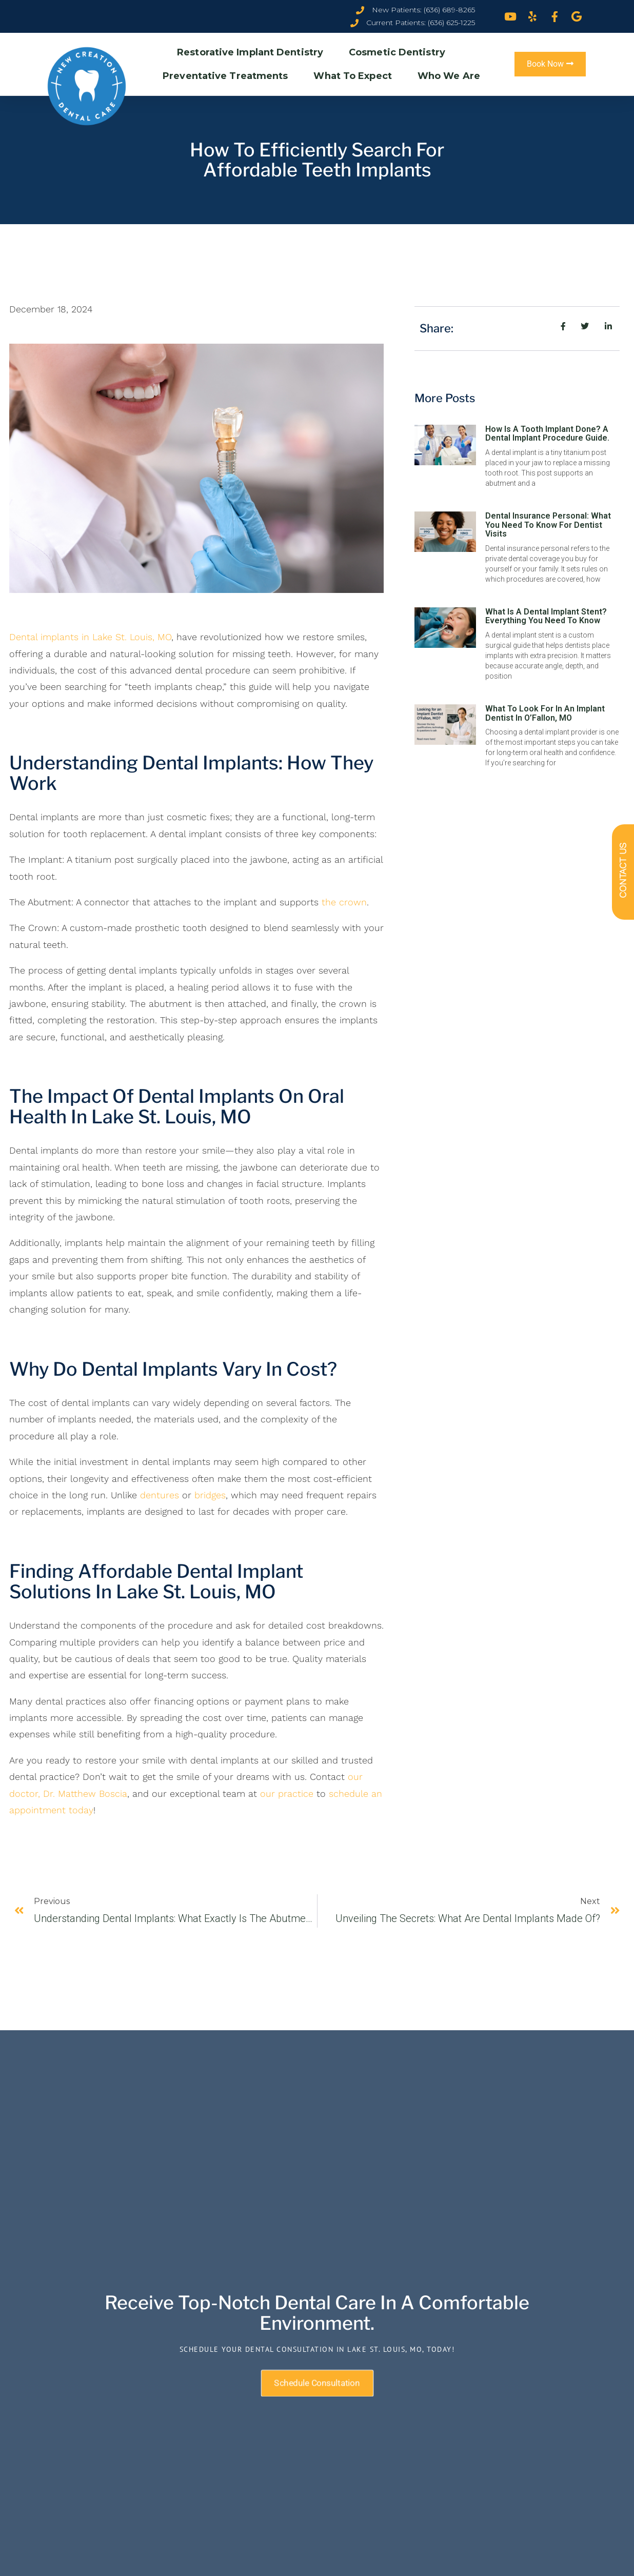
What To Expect (355, 76)
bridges (210, 1495)
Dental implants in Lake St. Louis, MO (90, 636)
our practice (286, 1793)
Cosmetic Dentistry (399, 52)
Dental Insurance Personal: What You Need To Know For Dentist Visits (548, 525)
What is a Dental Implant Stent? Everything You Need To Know (546, 616)
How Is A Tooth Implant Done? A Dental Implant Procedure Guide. (547, 433)
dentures (159, 1495)
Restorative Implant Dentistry (252, 52)
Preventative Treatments (228, 76)
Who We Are (451, 76)
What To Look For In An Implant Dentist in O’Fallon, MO (545, 713)
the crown (344, 902)
